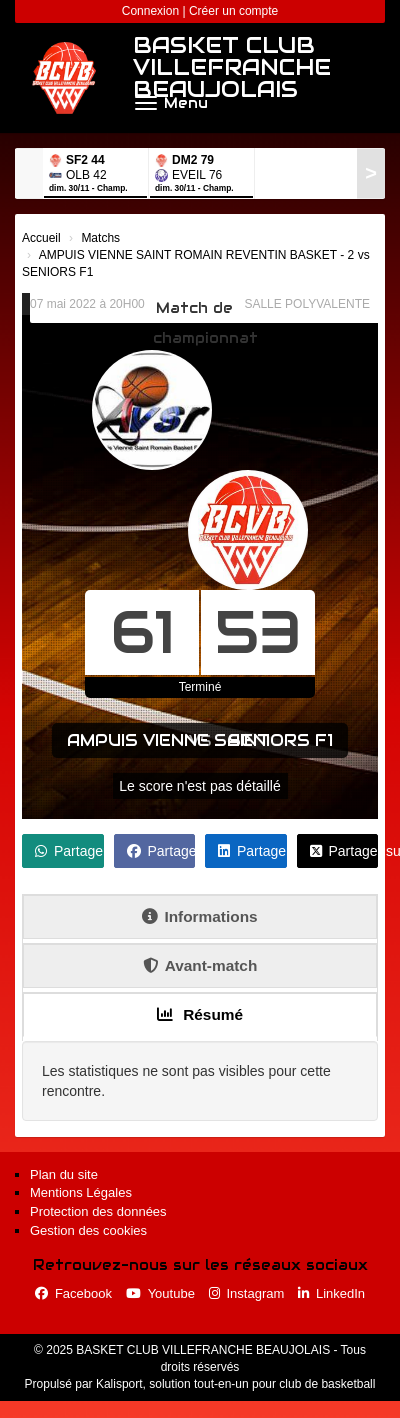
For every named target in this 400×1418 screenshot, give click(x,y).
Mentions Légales (81, 1192)
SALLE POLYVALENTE (307, 304)
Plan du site (64, 1174)
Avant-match (200, 965)
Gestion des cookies (88, 1230)
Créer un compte (233, 11)
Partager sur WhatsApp (69, 851)
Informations (199, 916)
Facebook (73, 1293)
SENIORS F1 (280, 740)
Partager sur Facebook (161, 851)
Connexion (150, 11)
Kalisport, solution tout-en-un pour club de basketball (236, 1384)
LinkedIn (331, 1293)
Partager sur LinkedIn (252, 851)
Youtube (160, 1293)
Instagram (247, 1293)
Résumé (200, 1014)
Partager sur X (344, 851)
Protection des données (98, 1211)
